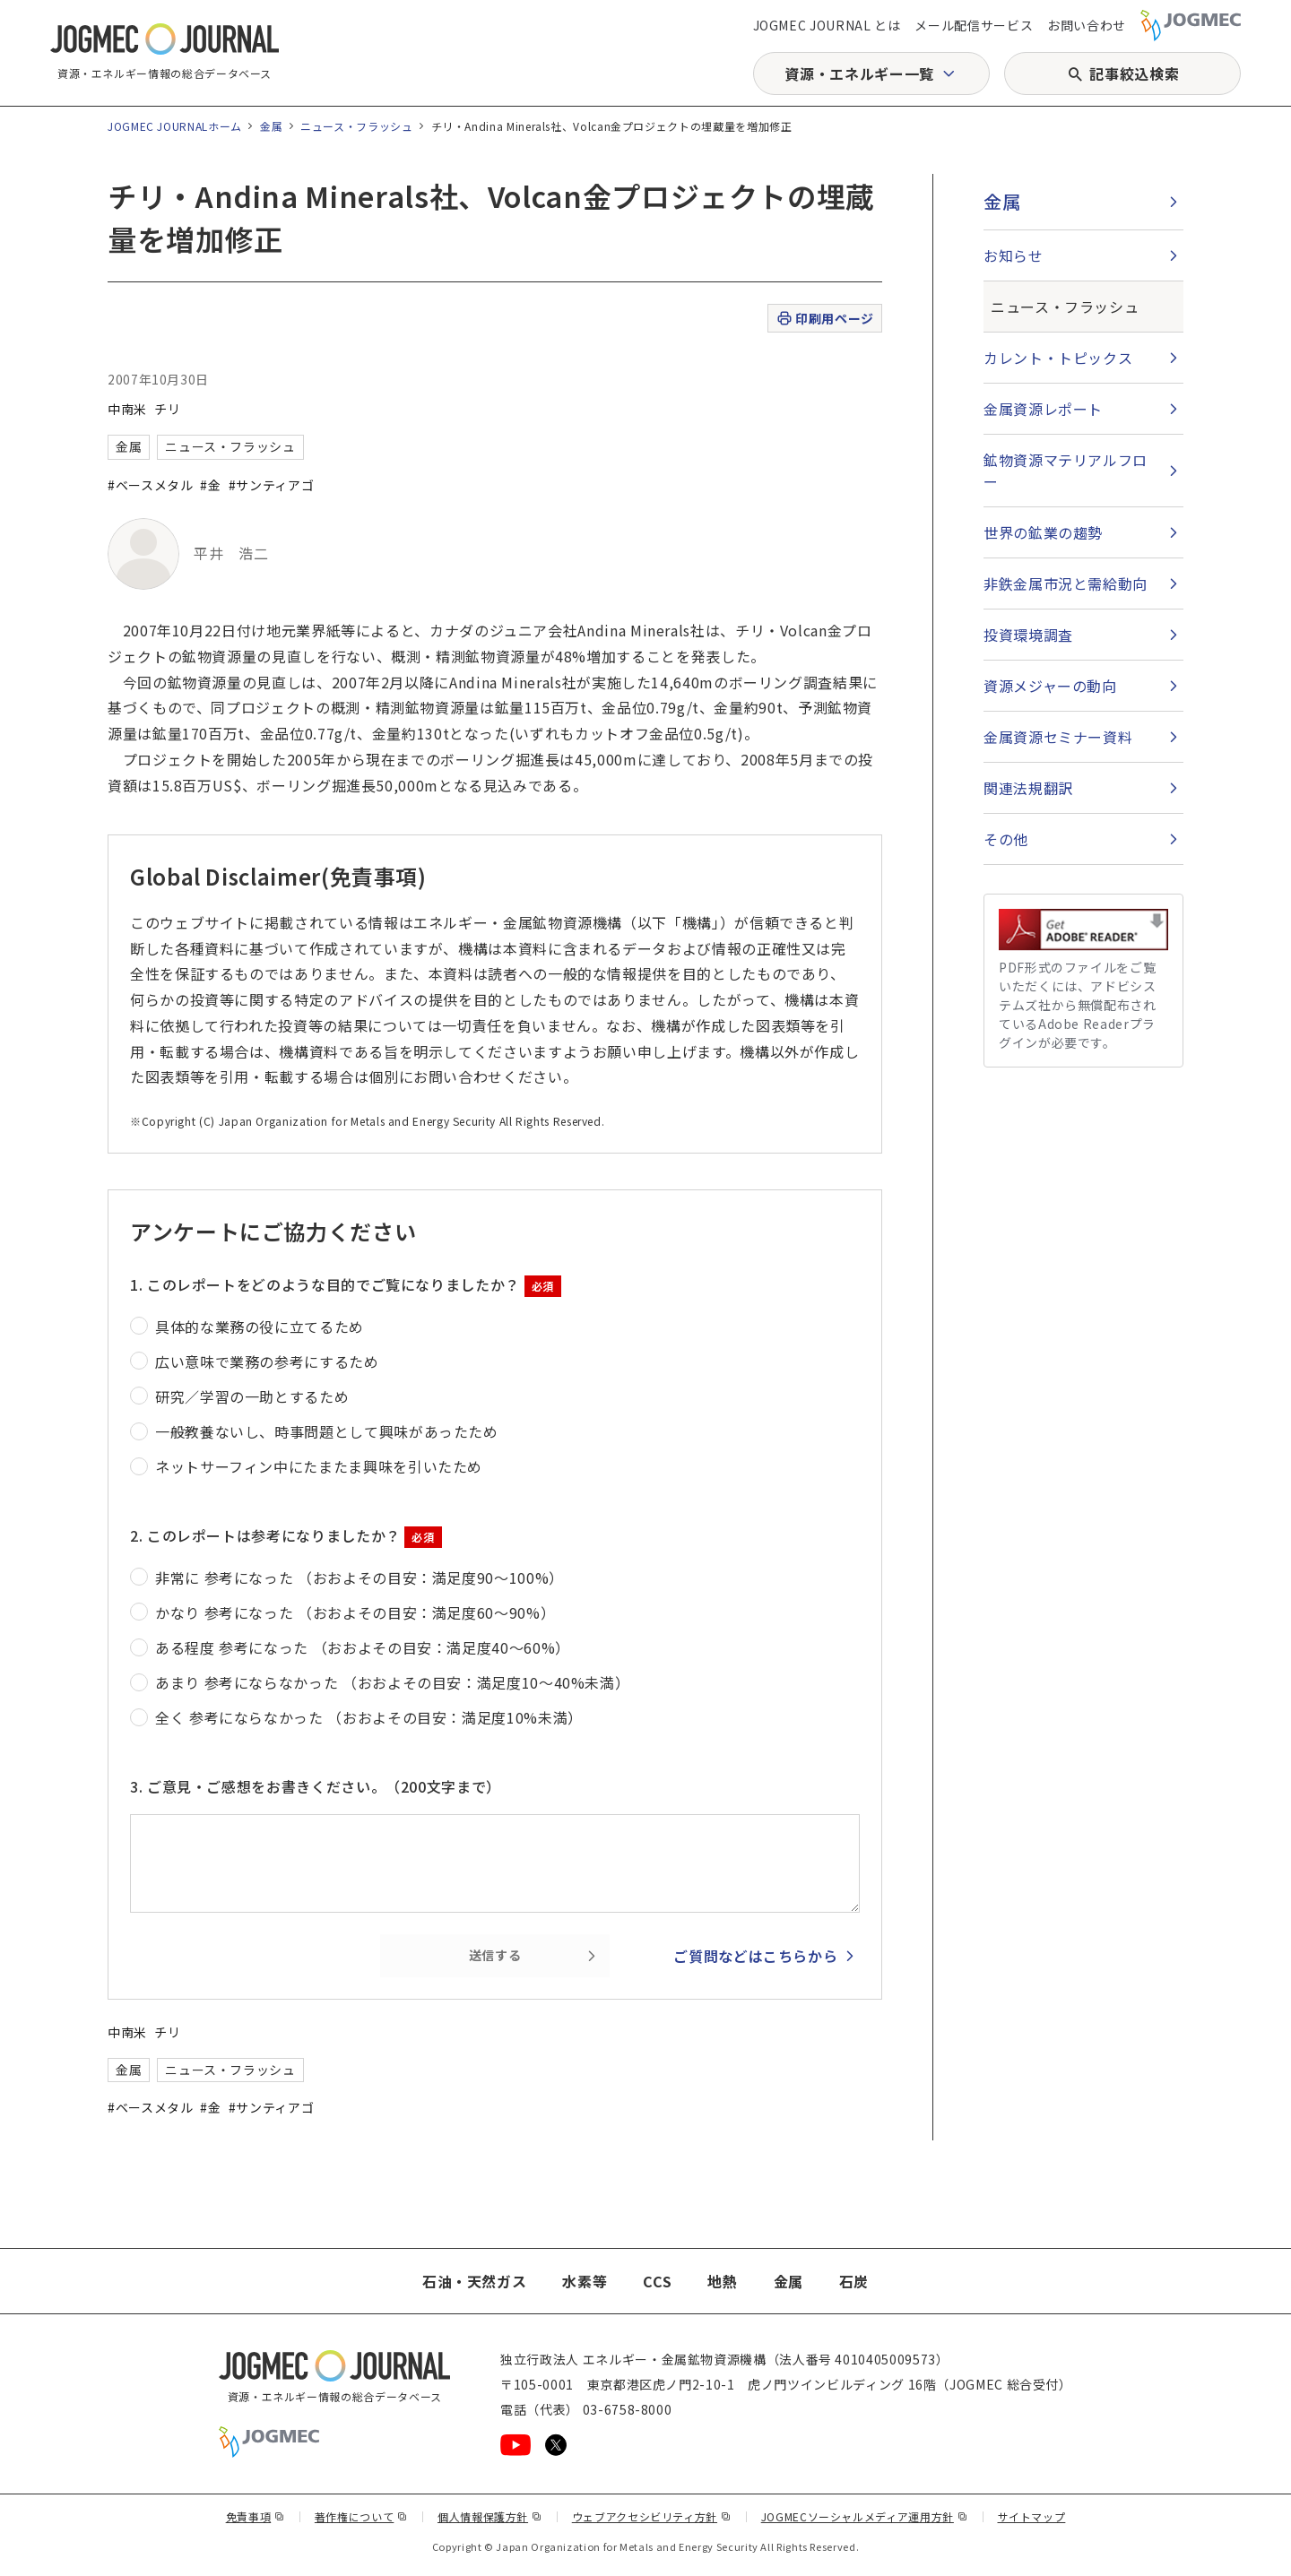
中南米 (127, 409)
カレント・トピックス (1057, 357)
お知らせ (1013, 255)
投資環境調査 (1028, 634)
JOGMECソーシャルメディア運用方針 (864, 2516)
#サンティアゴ (271, 485)
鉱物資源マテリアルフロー (1065, 470)
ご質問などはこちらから (755, 1956)
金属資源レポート (1043, 408)
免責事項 (255, 2516)
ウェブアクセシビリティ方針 (652, 2516)
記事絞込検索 (1134, 73)
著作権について (361, 2516)
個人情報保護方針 (490, 2516)
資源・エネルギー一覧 (858, 73)
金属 (271, 126)
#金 (210, 485)
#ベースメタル (150, 485)
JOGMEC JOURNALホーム (175, 126)
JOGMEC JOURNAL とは (827, 25)
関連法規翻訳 (1028, 788)
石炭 (854, 2281)
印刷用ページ (824, 318)
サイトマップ (1032, 2516)
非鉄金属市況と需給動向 (1065, 583)
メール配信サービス (973, 25)
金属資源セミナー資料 (1057, 737)
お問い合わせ (1086, 25)
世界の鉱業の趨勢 (1043, 532)
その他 (1005, 839)
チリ (167, 409)
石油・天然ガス (474, 2281)
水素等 (584, 2281)
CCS (657, 2281)
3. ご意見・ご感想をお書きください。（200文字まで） (315, 1786)
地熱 (722, 2281)
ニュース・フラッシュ (356, 126)
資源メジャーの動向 (1050, 685)
